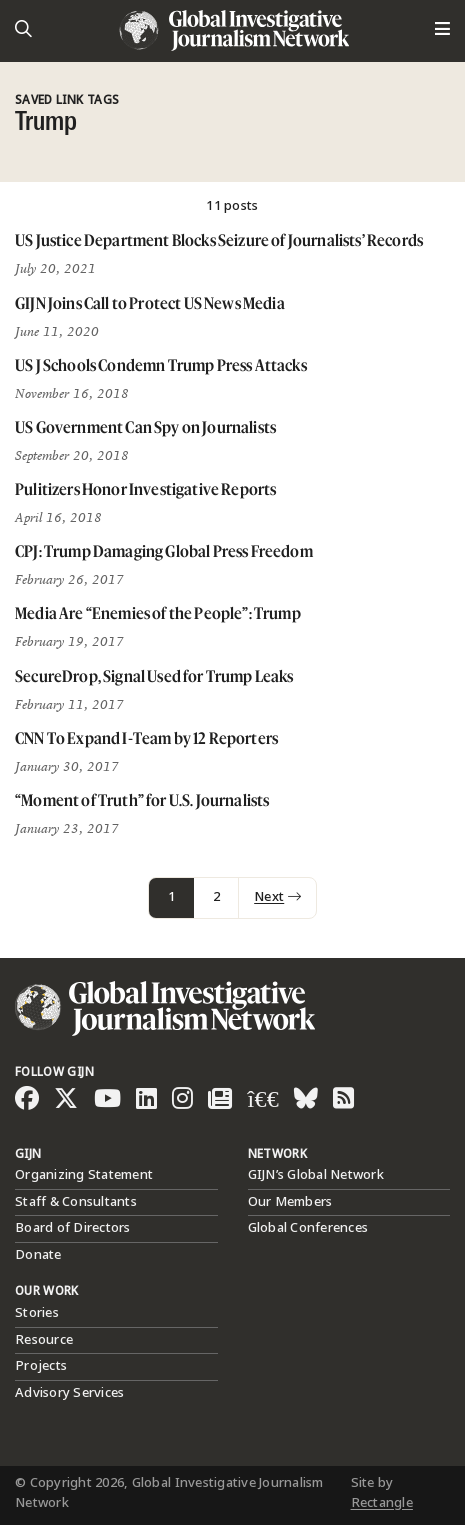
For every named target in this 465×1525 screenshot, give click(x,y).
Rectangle (382, 1503)
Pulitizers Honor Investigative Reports (145, 489)
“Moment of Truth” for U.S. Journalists (142, 800)
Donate (38, 1255)
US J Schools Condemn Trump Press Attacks (161, 365)
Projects (41, 1366)
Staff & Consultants (76, 1202)
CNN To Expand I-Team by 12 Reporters (146, 738)
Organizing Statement (84, 1175)
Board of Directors (73, 1228)
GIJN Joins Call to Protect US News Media (150, 303)
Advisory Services (69, 1393)
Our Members (290, 1202)
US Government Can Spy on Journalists (145, 427)
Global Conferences (308, 1228)
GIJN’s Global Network (316, 1175)
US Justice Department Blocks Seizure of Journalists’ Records (219, 240)
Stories (37, 1313)
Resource (44, 1340)
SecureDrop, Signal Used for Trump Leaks (154, 676)
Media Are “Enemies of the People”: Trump (158, 613)
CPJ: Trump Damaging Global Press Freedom (164, 551)
